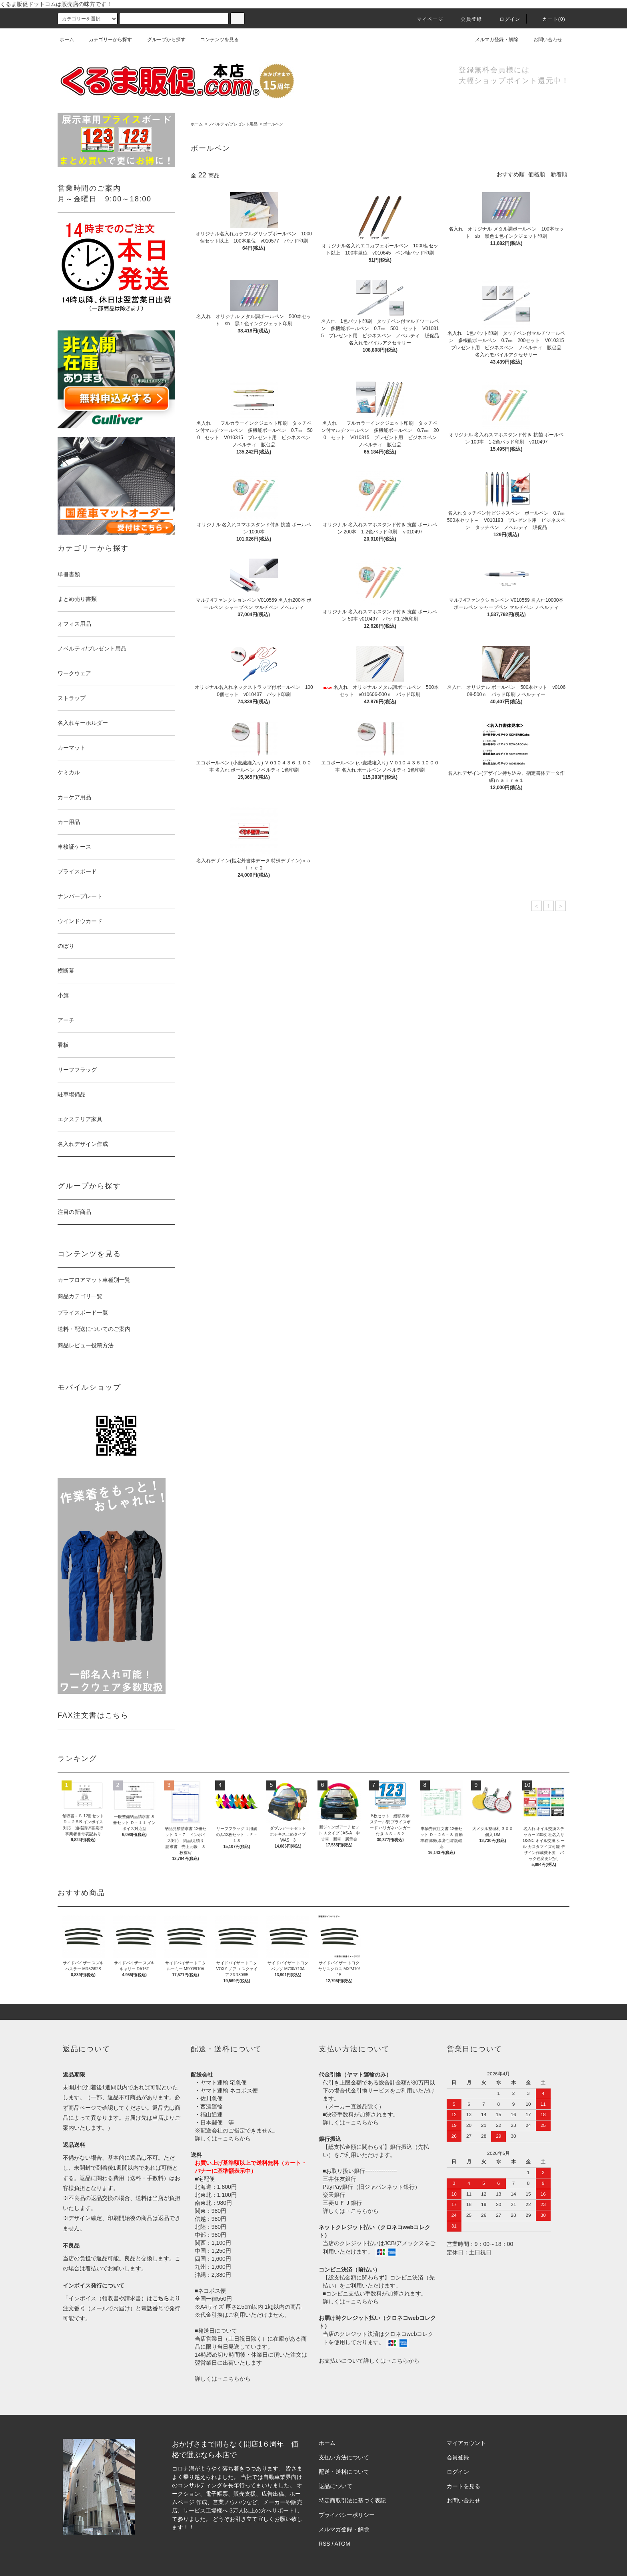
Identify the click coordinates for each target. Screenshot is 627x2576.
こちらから (237, 2138)
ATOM (342, 2543)
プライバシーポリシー (347, 2515)
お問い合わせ (543, 39)
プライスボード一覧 (83, 1312)
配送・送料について (344, 2472)
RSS (324, 2543)
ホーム (67, 39)
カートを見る (463, 2486)
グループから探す (162, 39)
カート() (549, 19)
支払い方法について (344, 2457)
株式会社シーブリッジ (224, 2527)
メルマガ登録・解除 (491, 39)
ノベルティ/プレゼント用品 (233, 124)
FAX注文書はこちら (93, 1715)
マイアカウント (466, 2443)
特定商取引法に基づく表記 (352, 2500)
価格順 (536, 174)
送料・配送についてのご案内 (94, 1329)
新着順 (559, 174)
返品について (335, 2486)
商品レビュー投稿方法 (86, 1345)
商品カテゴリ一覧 (80, 1296)
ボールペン (273, 124)
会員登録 (466, 19)
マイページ (425, 19)
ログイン (505, 19)
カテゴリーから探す (105, 39)
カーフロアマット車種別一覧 (94, 1280)
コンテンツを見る (215, 39)
